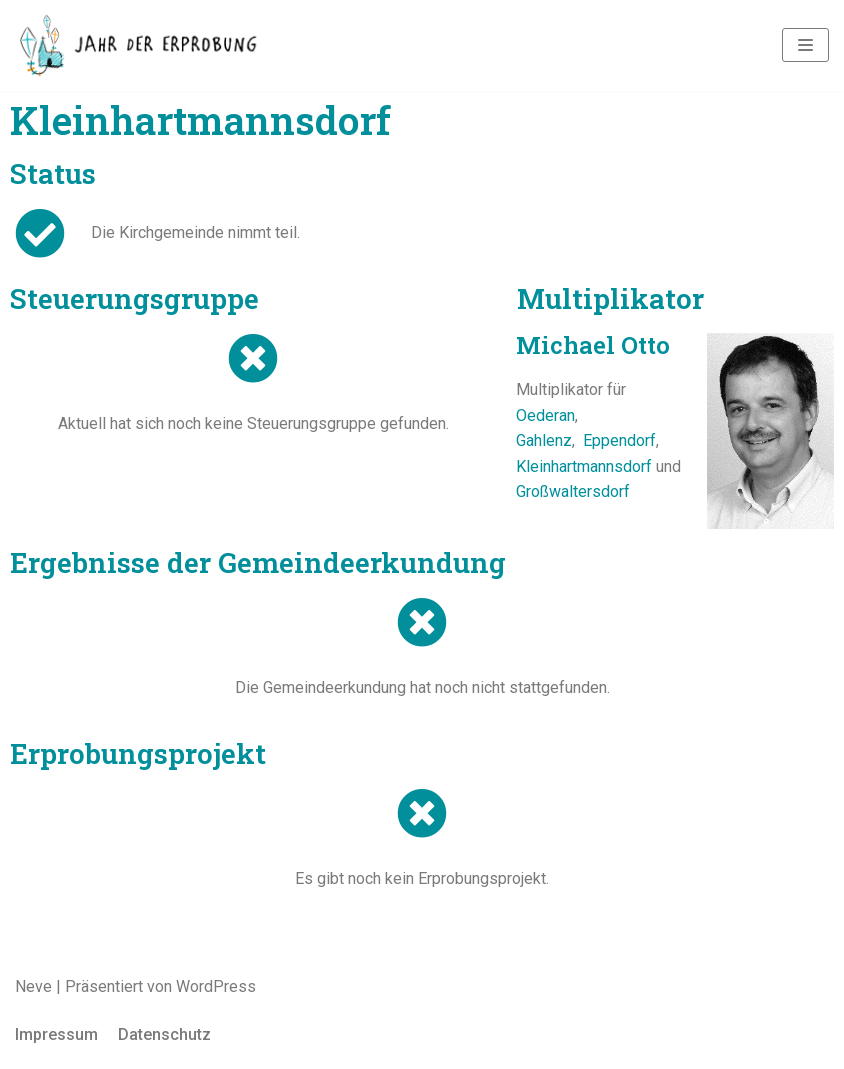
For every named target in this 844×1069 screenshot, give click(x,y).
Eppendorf (619, 440)
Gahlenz (544, 440)
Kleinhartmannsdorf (584, 466)
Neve (33, 986)
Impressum (56, 1034)
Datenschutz (164, 1034)
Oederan (545, 415)
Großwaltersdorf (573, 491)
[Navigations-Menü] (805, 45)
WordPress (216, 986)
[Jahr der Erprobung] (140, 45)
